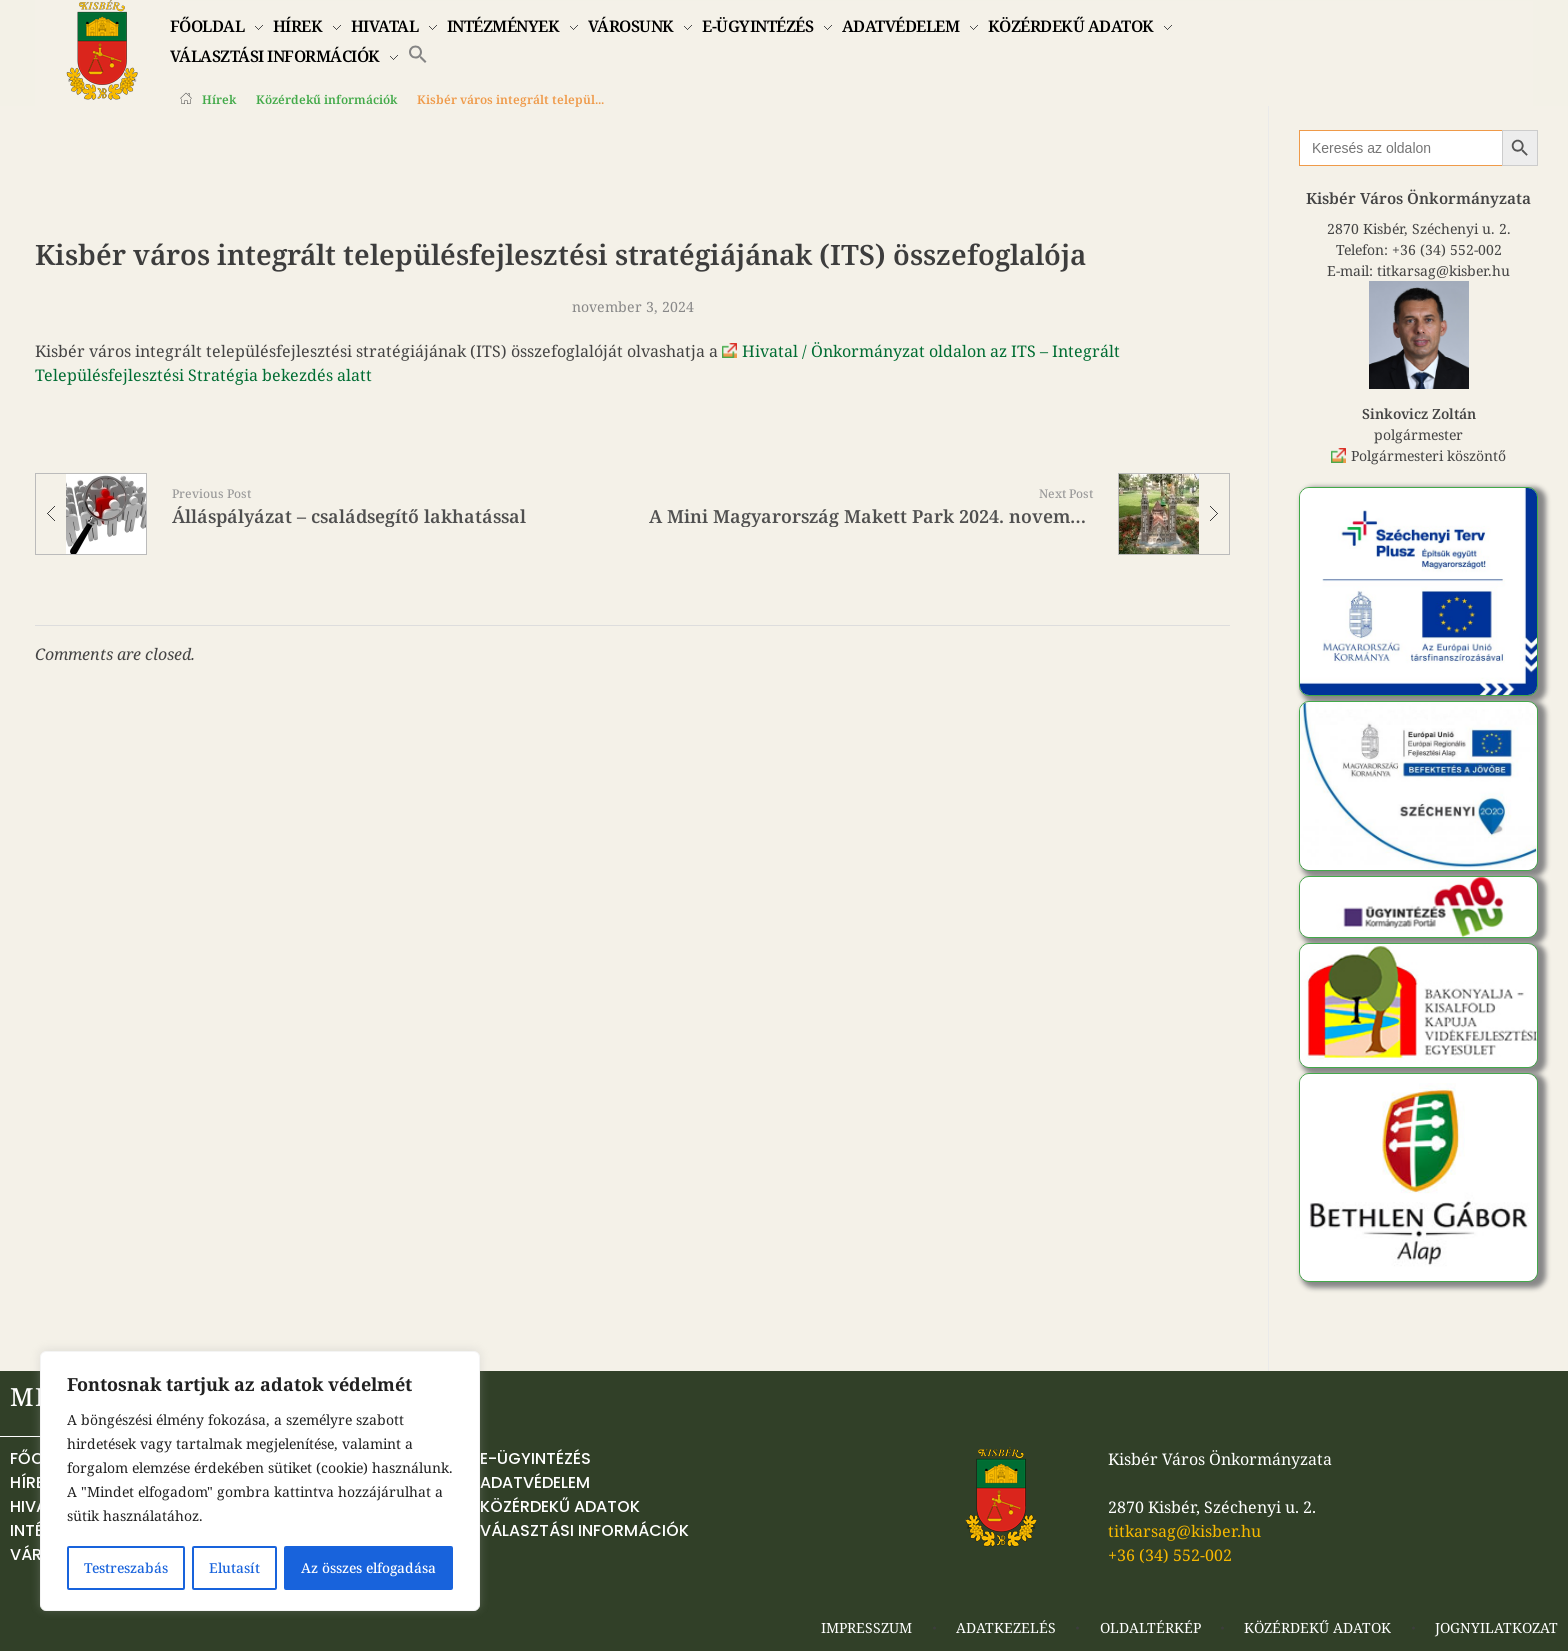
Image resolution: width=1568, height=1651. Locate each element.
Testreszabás (126, 1567)
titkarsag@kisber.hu (1443, 270)
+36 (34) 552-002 (1447, 249)
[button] (418, 53)
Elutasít (234, 1567)
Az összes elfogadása (368, 1567)
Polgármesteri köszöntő (1428, 455)
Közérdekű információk (326, 99)
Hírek (219, 99)
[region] (260, 1482)
